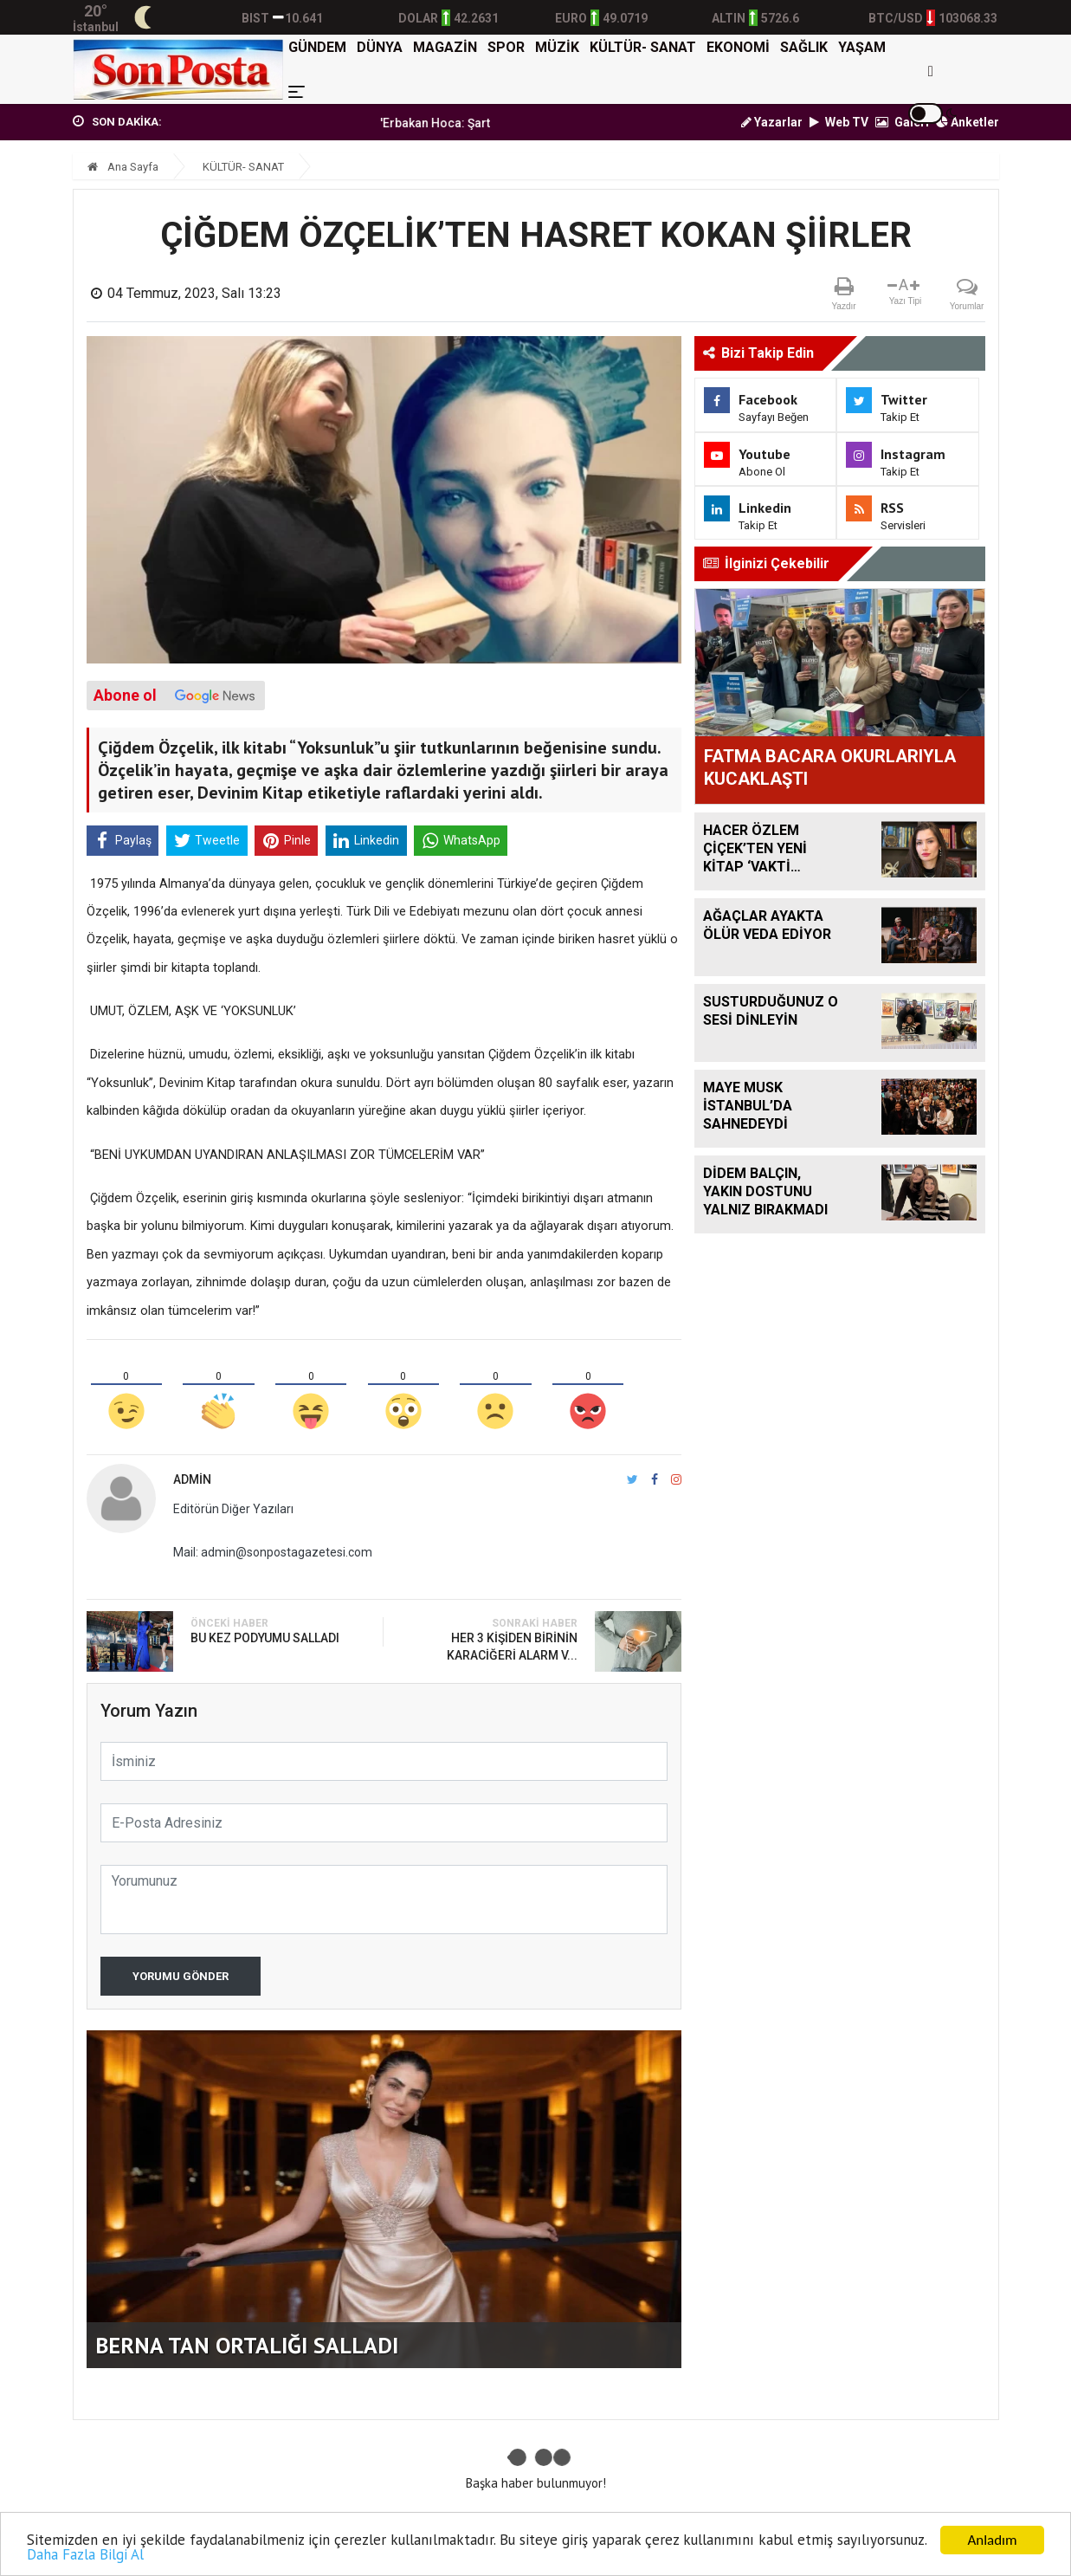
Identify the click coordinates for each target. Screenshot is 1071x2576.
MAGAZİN (445, 47)
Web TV (839, 122)
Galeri (902, 122)
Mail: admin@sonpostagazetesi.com (272, 1552)
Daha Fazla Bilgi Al (85, 2555)
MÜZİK (557, 47)
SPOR (506, 47)
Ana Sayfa (122, 166)
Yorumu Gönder (180, 1976)
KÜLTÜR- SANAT (643, 47)
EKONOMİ (738, 47)
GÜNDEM (317, 47)
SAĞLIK (804, 47)
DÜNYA (380, 47)
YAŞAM (862, 47)
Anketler (967, 122)
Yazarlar (772, 122)
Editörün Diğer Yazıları (233, 1509)
